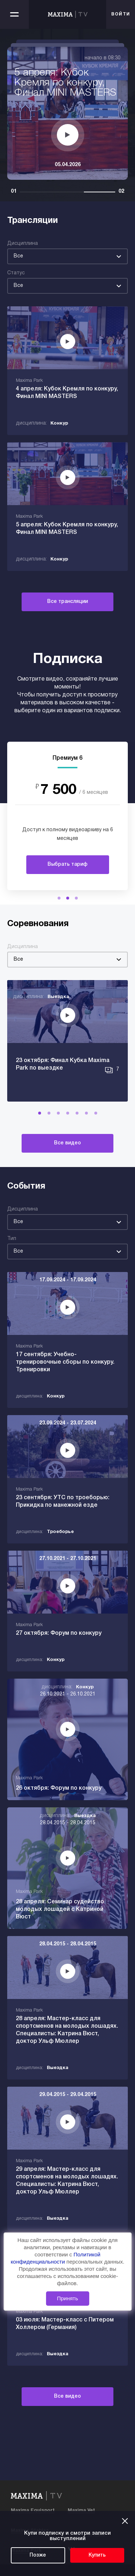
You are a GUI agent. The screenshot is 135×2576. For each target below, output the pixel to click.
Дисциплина (22, 243)
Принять (67, 2298)
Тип (11, 1238)
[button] (59, 898)
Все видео (67, 1143)
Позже (38, 2555)
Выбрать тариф (67, 864)
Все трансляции (67, 601)
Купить (97, 2555)
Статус (16, 273)
